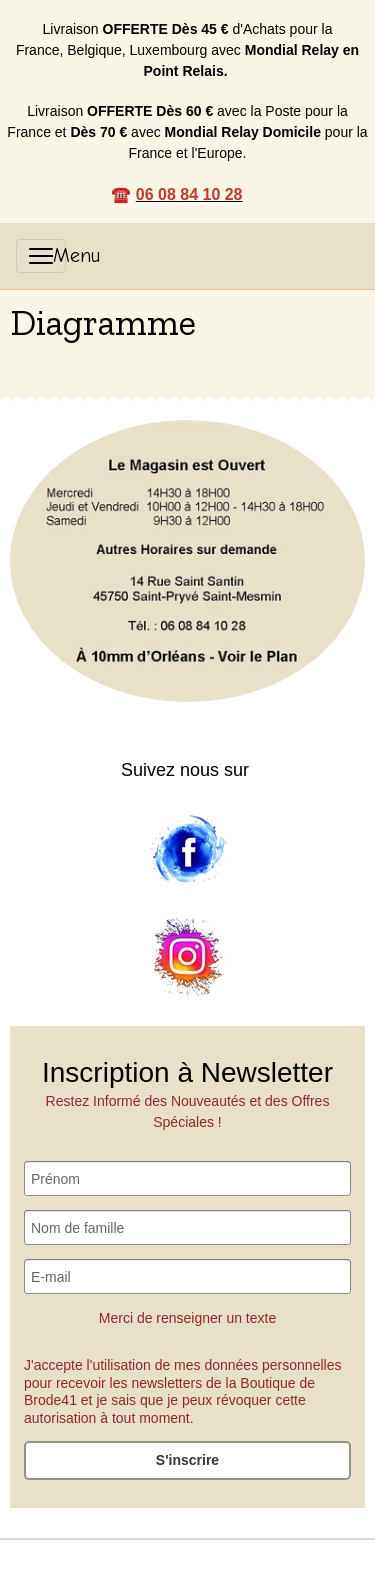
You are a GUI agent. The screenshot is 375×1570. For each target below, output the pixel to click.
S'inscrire (187, 1460)
